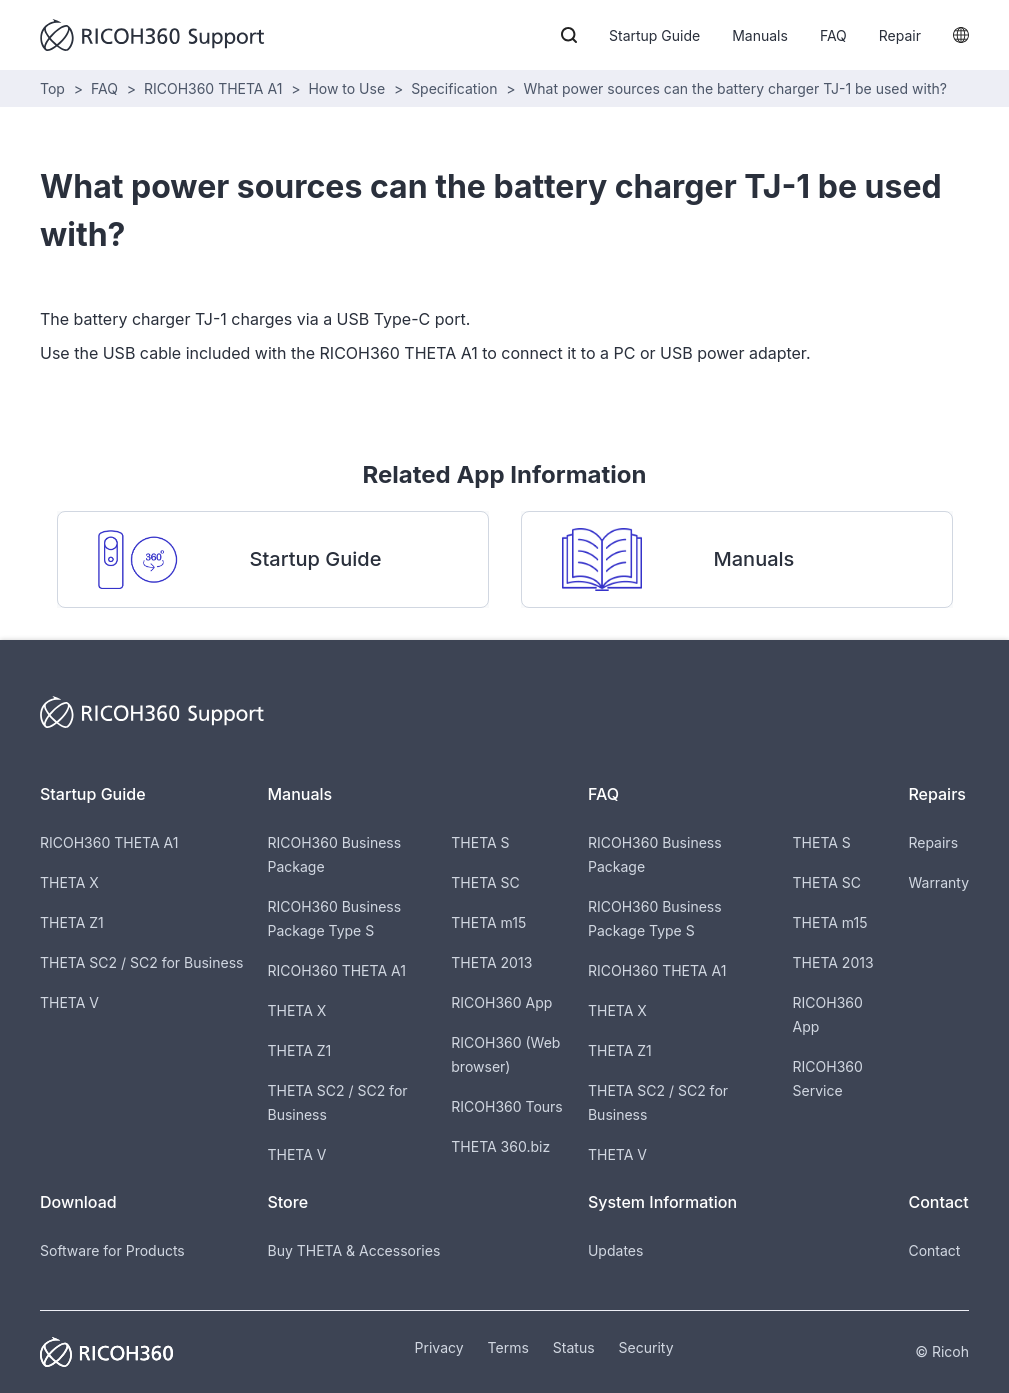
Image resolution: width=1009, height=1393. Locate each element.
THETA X (69, 882)
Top (52, 88)
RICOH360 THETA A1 (213, 88)
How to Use (346, 88)
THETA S (480, 842)
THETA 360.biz (500, 1146)
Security (646, 1347)
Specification (454, 88)
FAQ (833, 35)
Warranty (938, 882)
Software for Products (112, 1250)
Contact (934, 1250)
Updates (615, 1250)
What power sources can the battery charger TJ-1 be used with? (735, 88)
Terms (508, 1347)
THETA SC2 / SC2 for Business (141, 962)
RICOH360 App (501, 1002)
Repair (900, 35)
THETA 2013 (491, 962)
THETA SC (485, 882)
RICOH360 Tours (506, 1106)
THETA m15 (488, 922)
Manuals (760, 35)
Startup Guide (654, 35)
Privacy (439, 1347)
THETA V (69, 1002)
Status (574, 1347)
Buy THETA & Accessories (353, 1250)
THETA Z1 (72, 922)
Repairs (933, 842)
